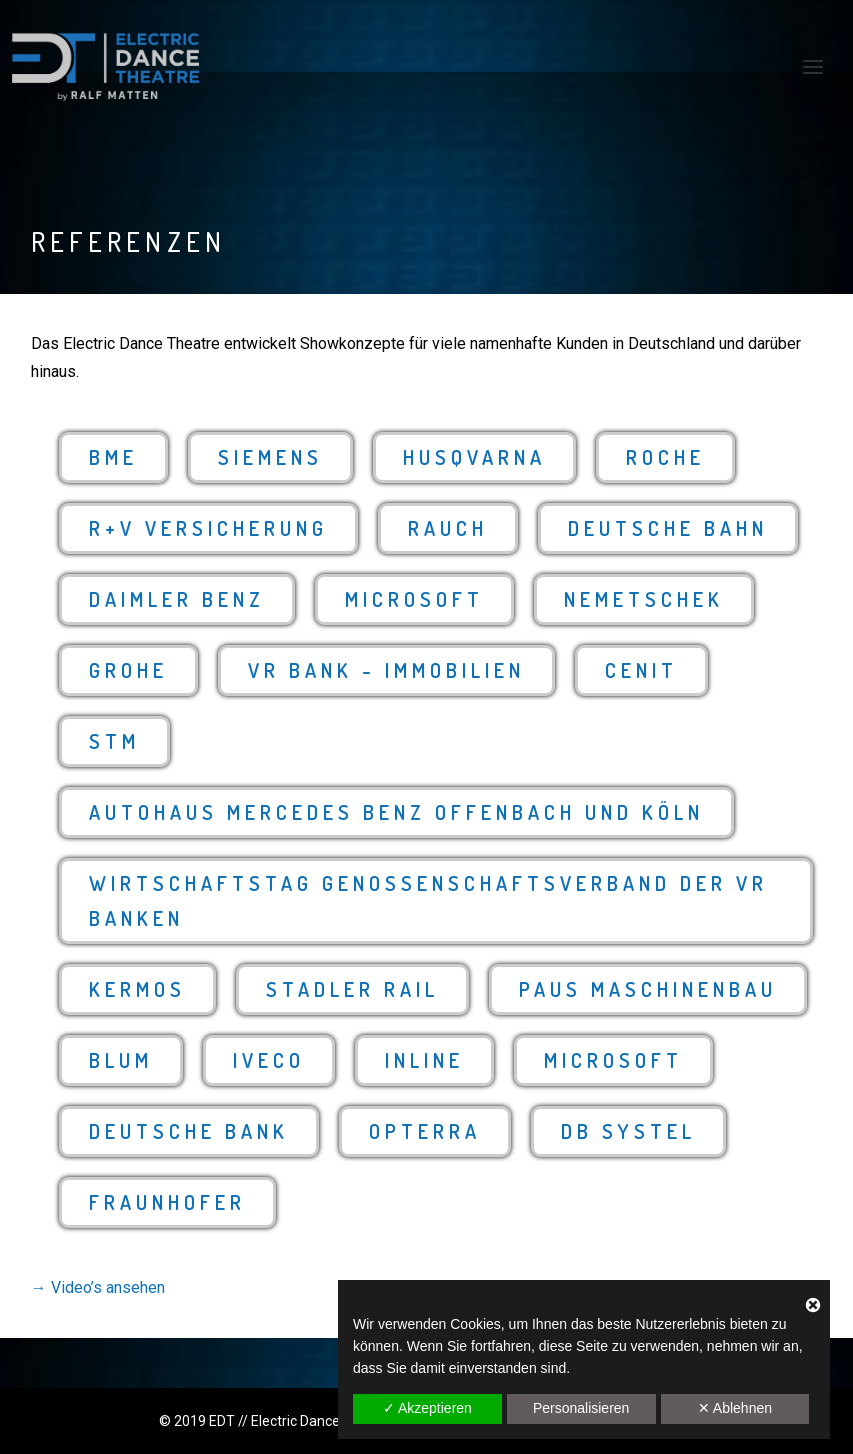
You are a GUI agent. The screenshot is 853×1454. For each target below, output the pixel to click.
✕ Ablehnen (735, 1408)
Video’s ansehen (108, 1287)
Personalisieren (581, 1408)
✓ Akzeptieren (427, 1408)
